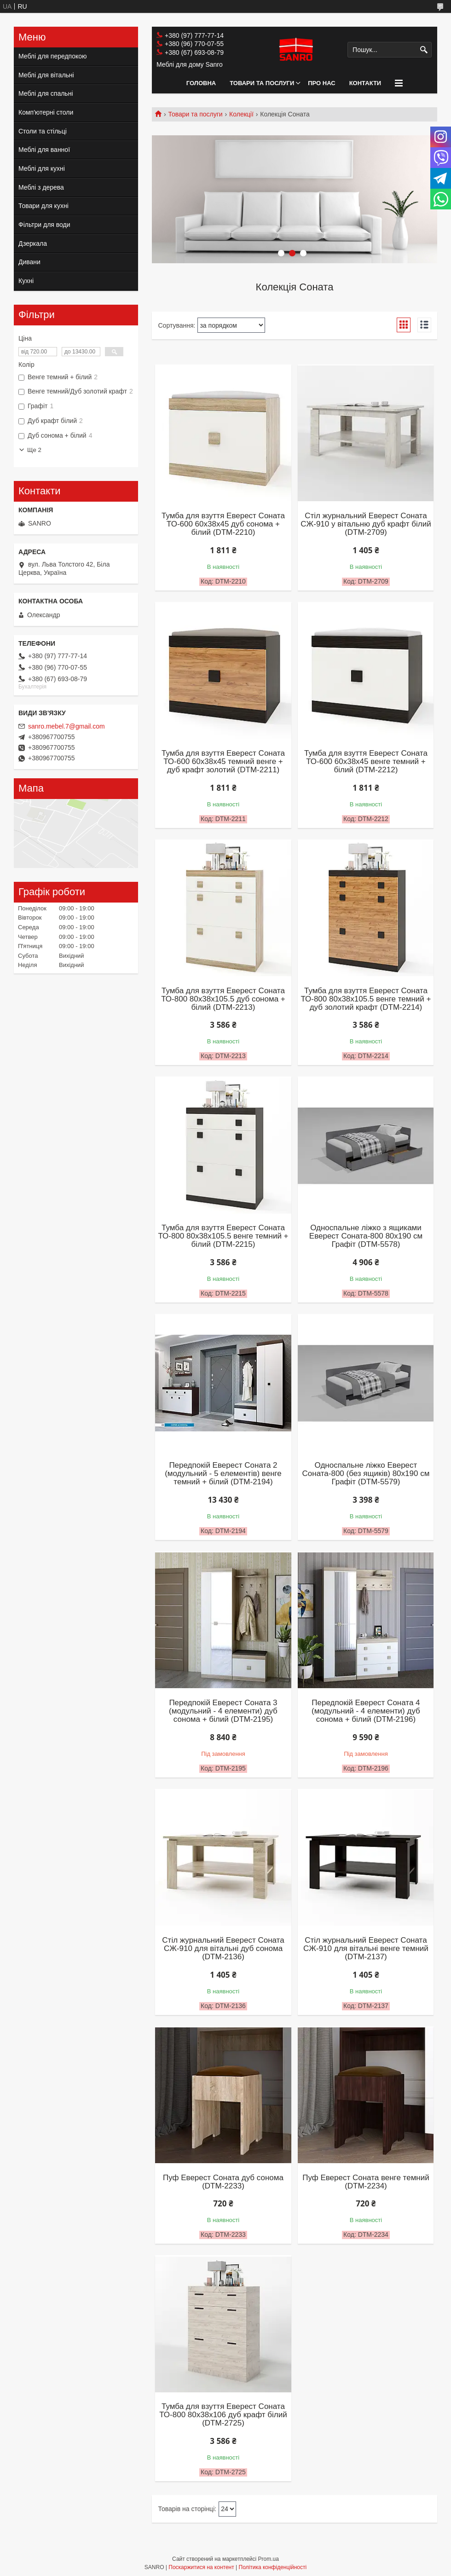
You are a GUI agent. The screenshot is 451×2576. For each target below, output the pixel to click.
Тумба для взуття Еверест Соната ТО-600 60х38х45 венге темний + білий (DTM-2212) (366, 761)
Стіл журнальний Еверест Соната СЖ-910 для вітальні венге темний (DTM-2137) (365, 1948)
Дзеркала (32, 243)
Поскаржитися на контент (201, 2567)
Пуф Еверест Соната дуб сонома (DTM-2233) (223, 2182)
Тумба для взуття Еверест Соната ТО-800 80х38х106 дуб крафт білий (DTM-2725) (223, 2414)
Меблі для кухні (41, 168)
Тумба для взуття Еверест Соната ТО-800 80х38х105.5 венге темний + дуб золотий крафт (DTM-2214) (366, 999)
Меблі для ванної (44, 149)
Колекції (241, 114)
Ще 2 (34, 449)
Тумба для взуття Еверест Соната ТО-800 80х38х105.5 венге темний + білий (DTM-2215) (223, 1236)
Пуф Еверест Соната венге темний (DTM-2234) (365, 2182)
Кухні (26, 280)
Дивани (29, 262)
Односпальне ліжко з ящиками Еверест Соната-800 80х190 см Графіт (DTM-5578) (365, 1236)
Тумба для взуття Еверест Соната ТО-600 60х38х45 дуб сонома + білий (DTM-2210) (223, 524)
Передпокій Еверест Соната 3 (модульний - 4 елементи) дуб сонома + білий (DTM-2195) (223, 1711)
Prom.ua (268, 2559)
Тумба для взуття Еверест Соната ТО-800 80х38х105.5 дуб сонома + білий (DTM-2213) (223, 999)
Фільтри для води (44, 224)
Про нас (321, 83)
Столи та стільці (42, 131)
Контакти (365, 83)
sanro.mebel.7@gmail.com (66, 726)
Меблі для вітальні (46, 75)
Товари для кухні (43, 205)
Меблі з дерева (41, 187)
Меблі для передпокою (52, 56)
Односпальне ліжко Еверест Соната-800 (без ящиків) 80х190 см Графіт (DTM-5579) (366, 1473)
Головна (201, 83)
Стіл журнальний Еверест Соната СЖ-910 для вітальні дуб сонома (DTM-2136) (223, 1948)
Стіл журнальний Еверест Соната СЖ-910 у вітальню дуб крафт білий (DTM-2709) (366, 524)
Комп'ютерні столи (45, 112)
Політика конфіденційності (273, 2567)
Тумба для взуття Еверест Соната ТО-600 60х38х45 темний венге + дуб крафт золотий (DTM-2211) (223, 761)
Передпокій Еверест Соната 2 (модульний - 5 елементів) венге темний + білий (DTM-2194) (223, 1473)
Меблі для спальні (45, 93)
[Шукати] (423, 50)
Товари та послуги (262, 83)
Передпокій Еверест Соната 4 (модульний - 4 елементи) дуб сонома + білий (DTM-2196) (366, 1711)
